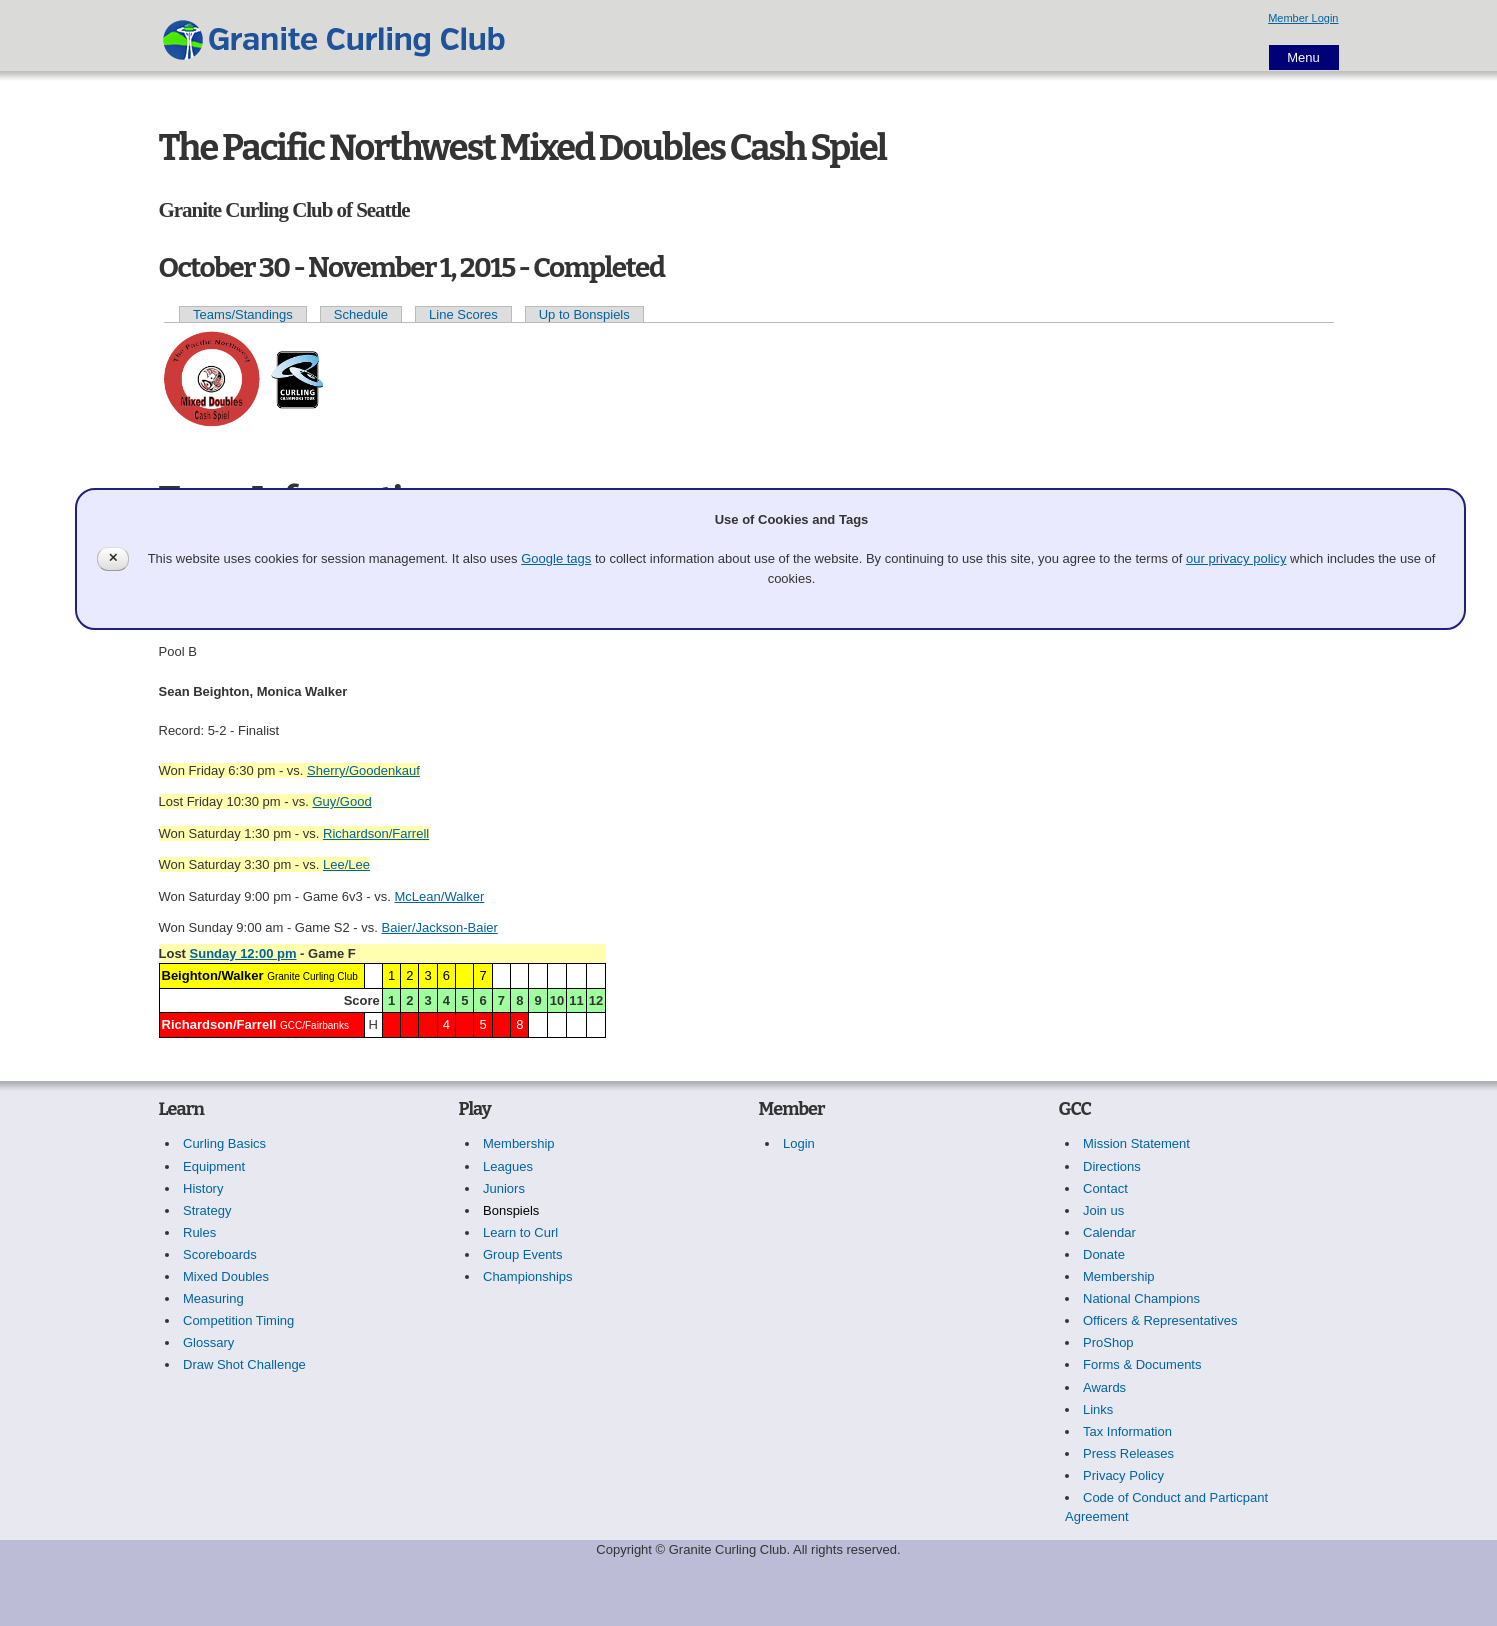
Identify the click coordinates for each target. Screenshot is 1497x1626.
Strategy (207, 1210)
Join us (1103, 1210)
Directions (1112, 1166)
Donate (1104, 1254)
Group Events (523, 1254)
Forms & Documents (1142, 1364)
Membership (519, 1143)
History (203, 1188)
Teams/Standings (243, 314)
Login (799, 1143)
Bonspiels (511, 1210)
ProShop (1108, 1342)
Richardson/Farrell (376, 833)
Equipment (214, 1166)
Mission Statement (1136, 1143)
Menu (1303, 57)
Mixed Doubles (226, 1276)
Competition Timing (238, 1320)
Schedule (361, 314)
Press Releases (1128, 1453)
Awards (1104, 1387)
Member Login (1303, 18)
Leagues (508, 1166)
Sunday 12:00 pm (243, 953)
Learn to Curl (520, 1232)
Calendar (1109, 1232)
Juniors (504, 1188)
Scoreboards (220, 1254)
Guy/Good (341, 801)
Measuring (213, 1298)
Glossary (208, 1342)
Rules (199, 1232)
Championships (528, 1276)
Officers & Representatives (1160, 1320)
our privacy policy (1236, 558)
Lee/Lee (346, 864)
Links (1098, 1409)
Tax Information (1127, 1431)
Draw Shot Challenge (244, 1364)
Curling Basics (224, 1143)
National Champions (1141, 1298)
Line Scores (463, 314)
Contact (1105, 1188)
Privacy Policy (1123, 1475)
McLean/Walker (440, 896)
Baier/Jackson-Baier (440, 927)
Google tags (556, 558)
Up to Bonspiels (584, 314)
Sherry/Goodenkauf (363, 770)
